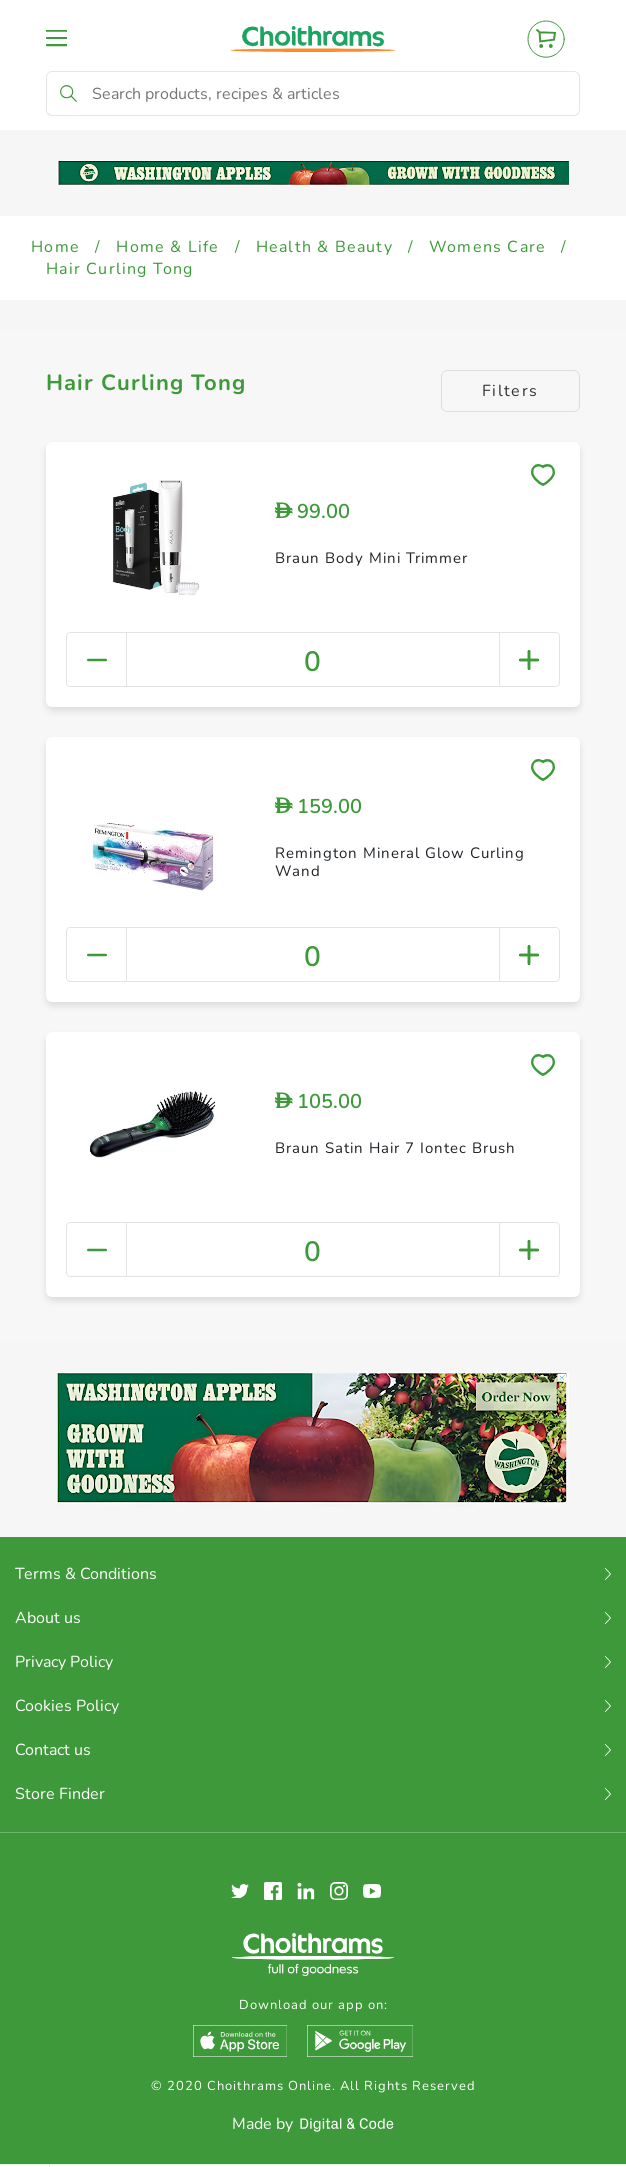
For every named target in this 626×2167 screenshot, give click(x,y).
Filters (510, 391)
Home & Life (167, 247)
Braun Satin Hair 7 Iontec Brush (395, 1148)
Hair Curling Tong (119, 269)
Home (55, 247)
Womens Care (487, 247)
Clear (581, 2137)
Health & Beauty (324, 247)
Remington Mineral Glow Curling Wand (400, 862)
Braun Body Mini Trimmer (371, 558)
